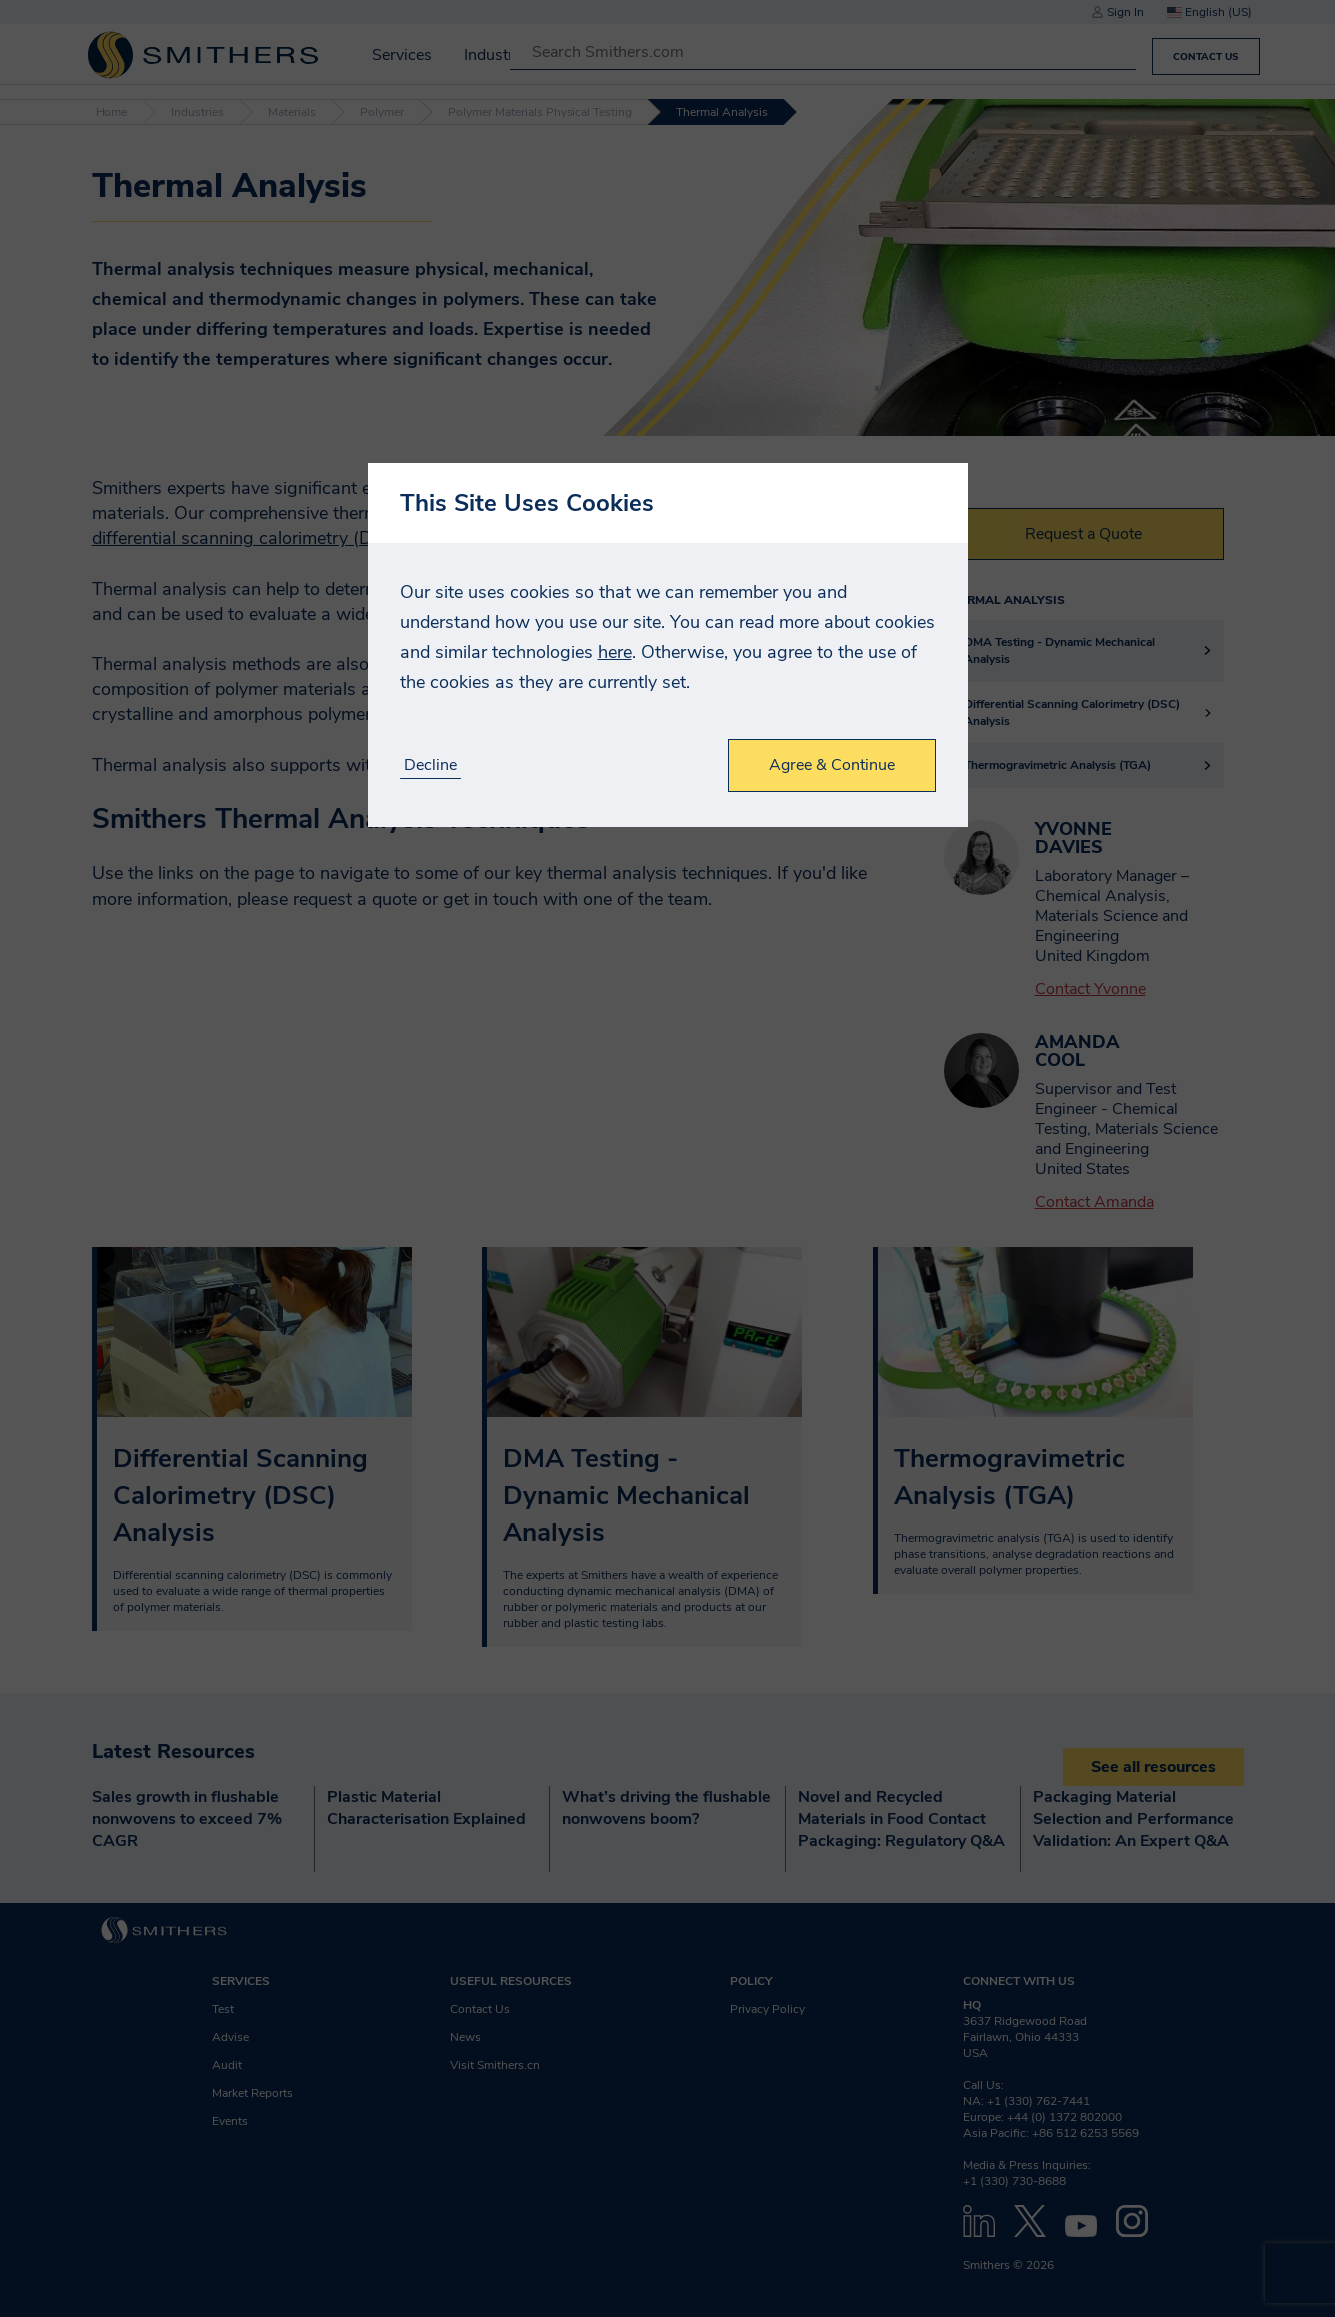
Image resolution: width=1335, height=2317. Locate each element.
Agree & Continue (832, 765)
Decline (430, 765)
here (615, 652)
